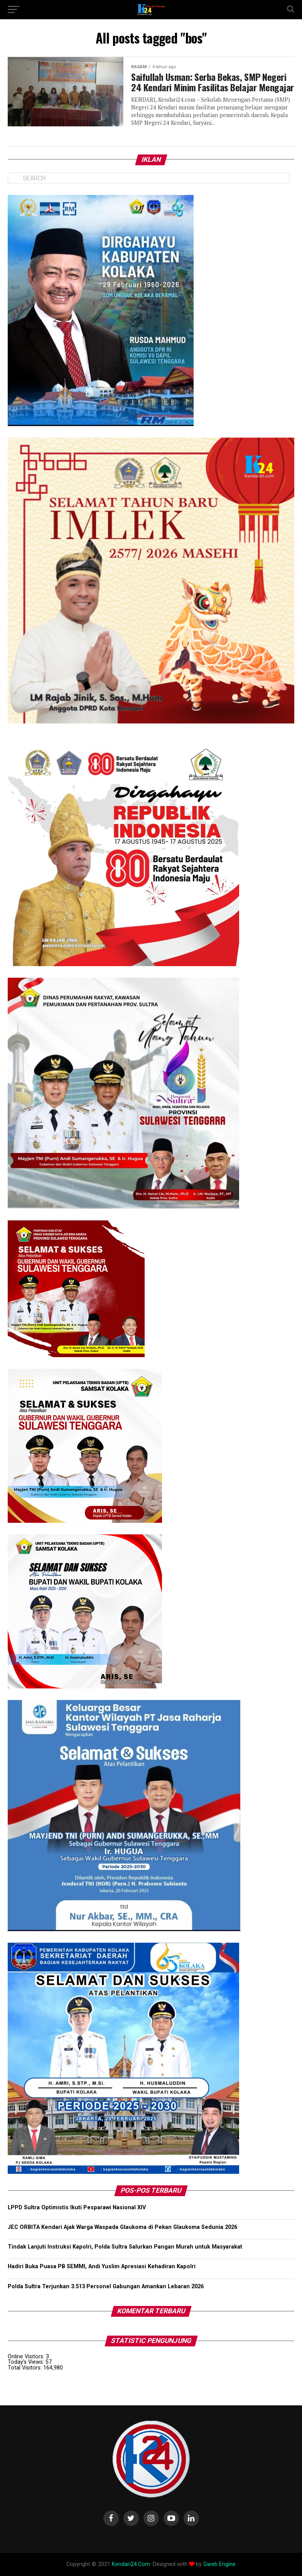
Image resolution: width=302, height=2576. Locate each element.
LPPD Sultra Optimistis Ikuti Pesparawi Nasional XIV (77, 2207)
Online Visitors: (27, 2356)
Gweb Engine (219, 2564)
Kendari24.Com (131, 2564)
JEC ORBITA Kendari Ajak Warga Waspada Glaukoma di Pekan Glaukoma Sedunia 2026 (122, 2227)
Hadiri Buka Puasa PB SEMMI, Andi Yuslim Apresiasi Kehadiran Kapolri (102, 2266)
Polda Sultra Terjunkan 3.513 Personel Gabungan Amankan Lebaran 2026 (106, 2286)
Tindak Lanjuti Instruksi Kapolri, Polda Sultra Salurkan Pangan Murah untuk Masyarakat (125, 2247)
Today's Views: (27, 2362)
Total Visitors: (25, 2368)
